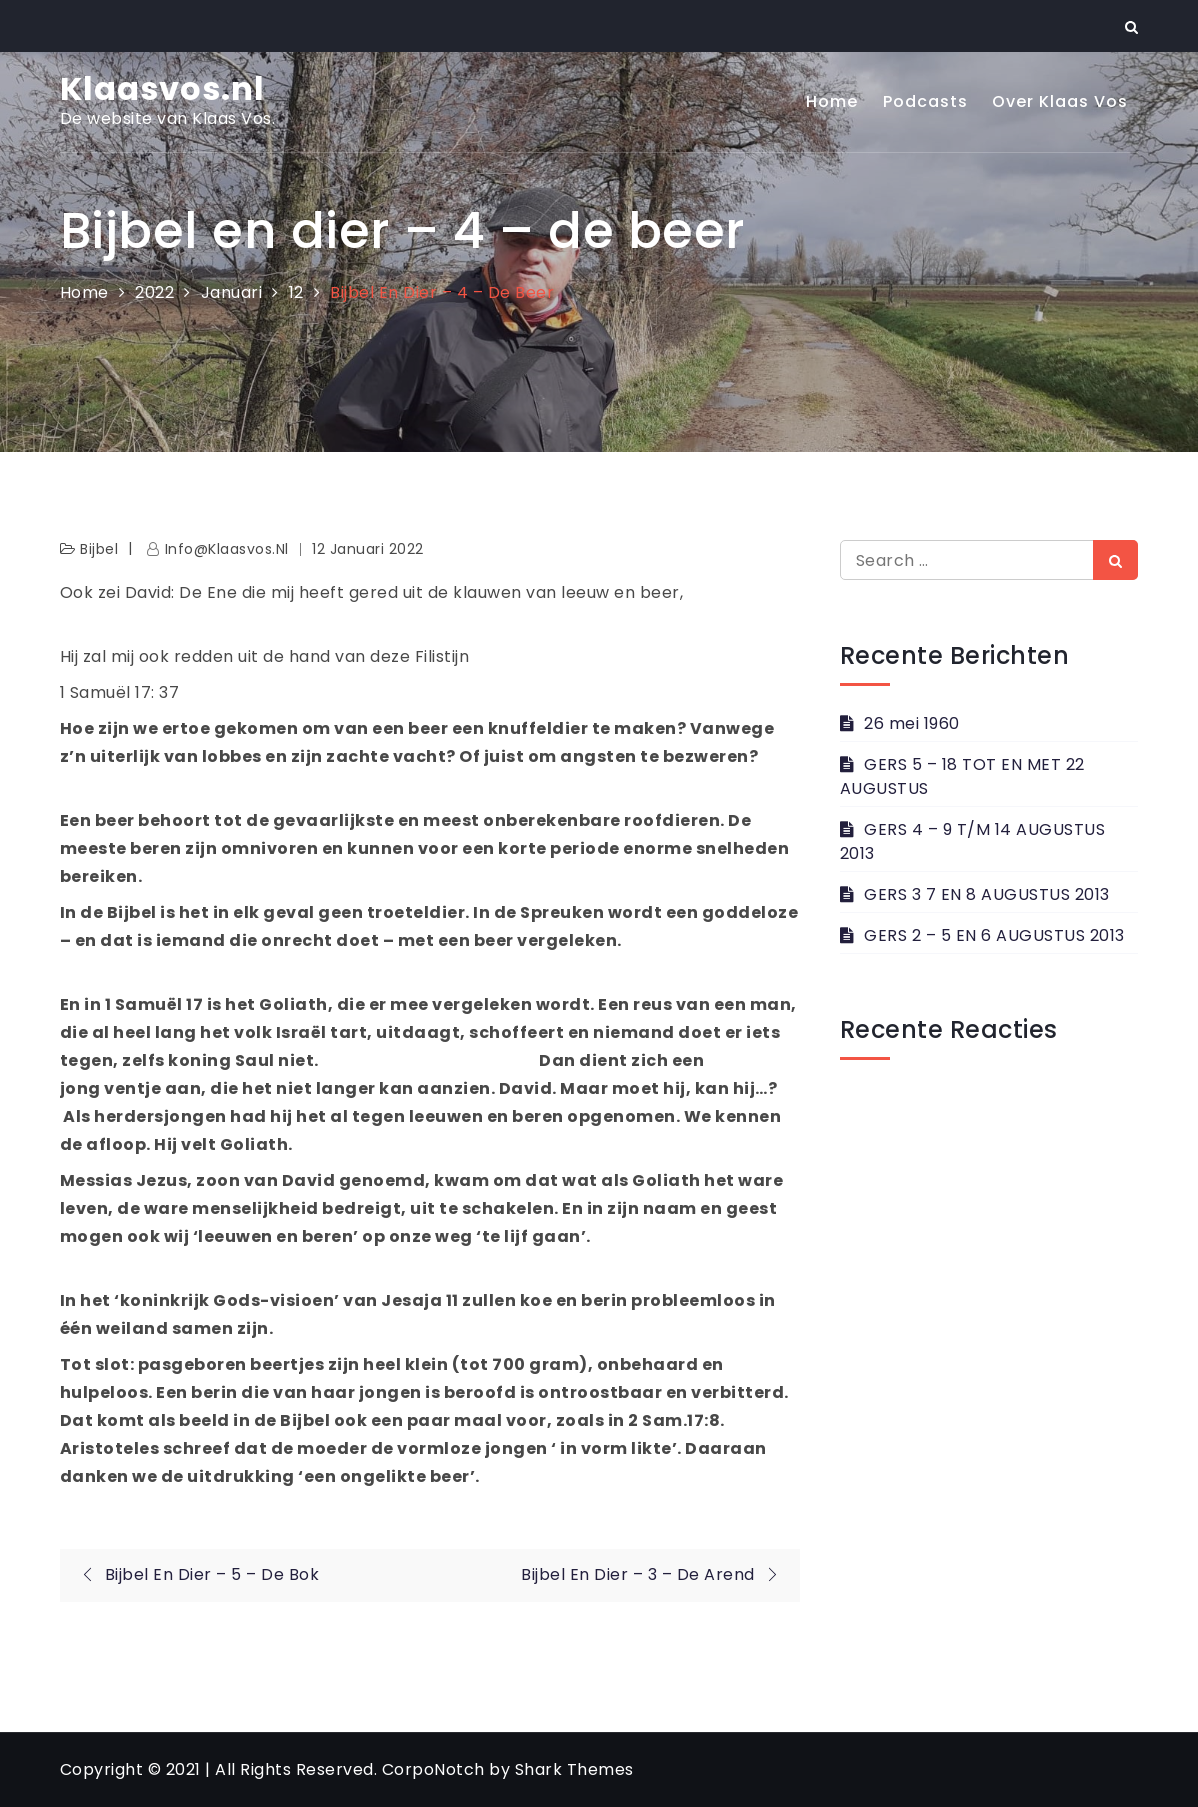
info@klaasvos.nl (227, 549)
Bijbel (99, 549)
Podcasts (925, 101)
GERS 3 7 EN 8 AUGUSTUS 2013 (987, 894)
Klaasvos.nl (162, 88)
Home (832, 101)
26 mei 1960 (912, 723)
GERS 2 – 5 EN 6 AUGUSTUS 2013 (994, 935)
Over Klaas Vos (1060, 101)
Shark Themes (574, 1769)
